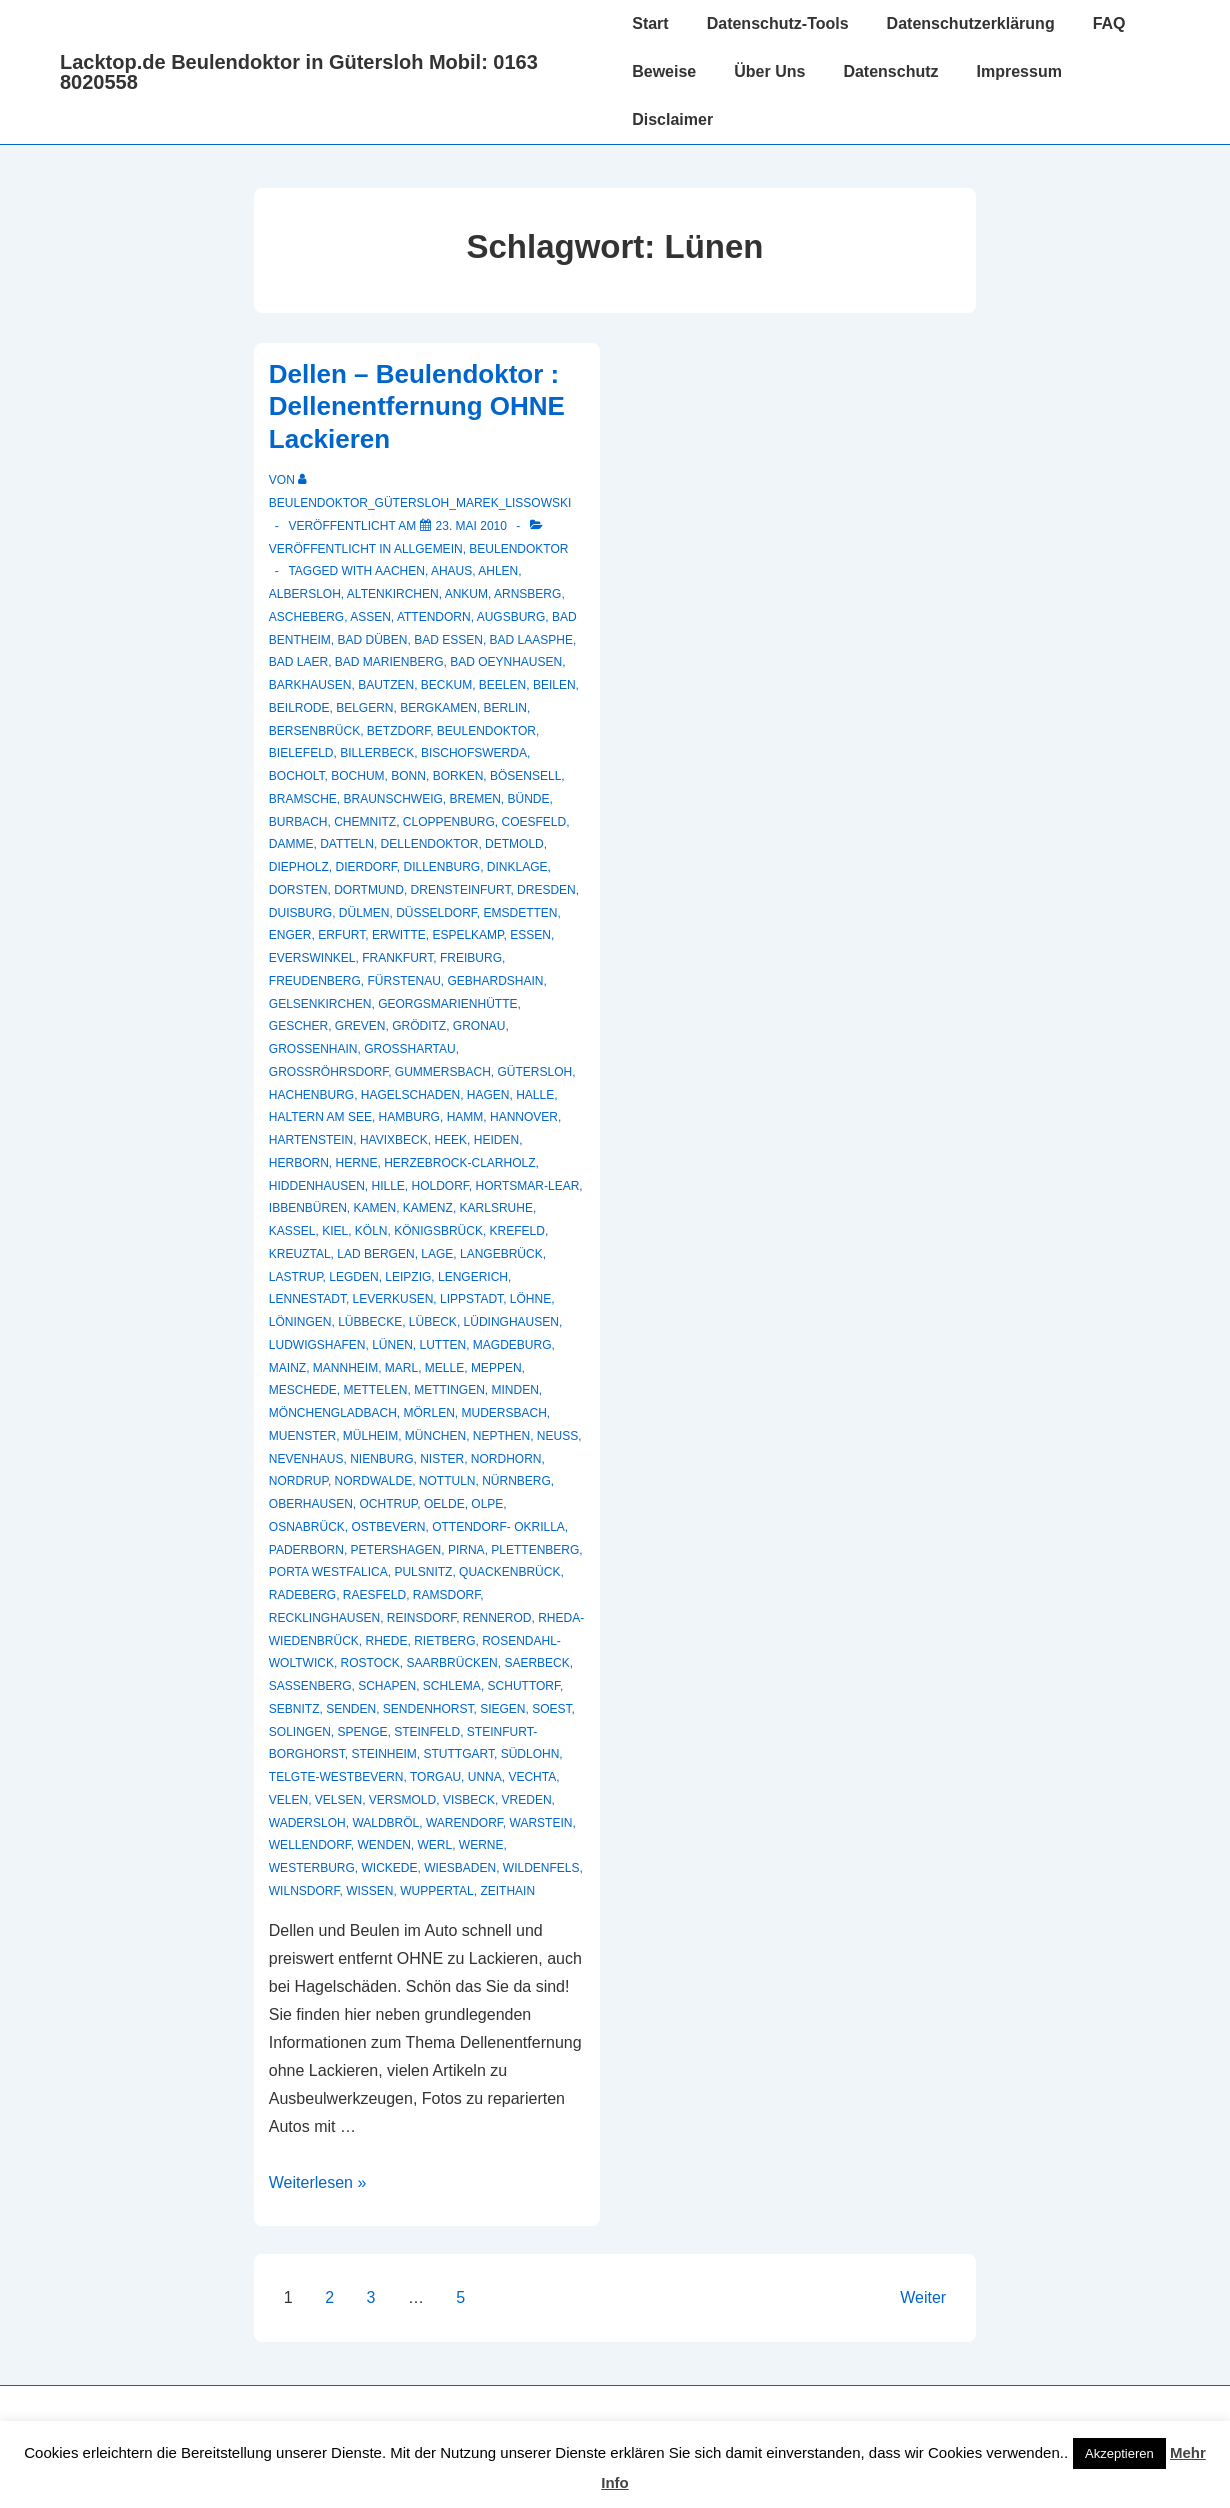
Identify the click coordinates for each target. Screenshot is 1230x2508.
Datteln (347, 844)
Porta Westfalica (328, 1572)
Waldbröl (385, 1823)
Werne (481, 1845)
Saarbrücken (451, 1663)
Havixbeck (394, 1140)
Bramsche (303, 799)
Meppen (496, 1368)
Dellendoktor (430, 844)
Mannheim (345, 1368)
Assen (370, 617)
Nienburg (381, 1459)
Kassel (292, 1231)
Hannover (524, 1117)
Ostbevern (388, 1527)
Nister (442, 1459)
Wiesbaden (460, 1868)
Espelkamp (467, 935)
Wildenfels (541, 1868)
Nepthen (501, 1436)
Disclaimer (672, 119)
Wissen (369, 1891)
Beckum (446, 685)
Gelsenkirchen (320, 1004)
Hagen (488, 1095)
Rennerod (497, 1618)
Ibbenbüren (308, 1208)
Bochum (357, 776)
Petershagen (396, 1550)
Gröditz (419, 1026)
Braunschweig (392, 799)
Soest (551, 1709)
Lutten (443, 1345)
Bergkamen (438, 708)
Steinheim (383, 1754)
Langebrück (501, 1254)
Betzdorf (398, 731)
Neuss (557, 1436)
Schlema (452, 1686)
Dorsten (298, 890)
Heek (450, 1140)
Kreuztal (300, 1254)
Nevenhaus (306, 1459)
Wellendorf (310, 1845)
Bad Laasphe (531, 640)
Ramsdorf (446, 1595)
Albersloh (305, 594)
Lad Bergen (375, 1254)
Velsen (338, 1800)
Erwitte (399, 935)
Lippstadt (471, 1299)
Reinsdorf (421, 1618)
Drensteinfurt (461, 890)
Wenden (383, 1845)
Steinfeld (427, 1732)
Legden (353, 1277)
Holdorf (440, 1186)
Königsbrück (438, 1231)
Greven (360, 1026)
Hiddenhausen (317, 1186)
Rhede (386, 1641)
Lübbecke (370, 1322)
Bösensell (525, 776)
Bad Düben (372, 640)
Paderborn (306, 1550)
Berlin (505, 708)
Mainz (287, 1368)
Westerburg (312, 1868)
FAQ (1109, 23)
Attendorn (434, 617)
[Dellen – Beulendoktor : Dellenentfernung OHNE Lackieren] (471, 526)
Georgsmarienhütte (447, 1004)
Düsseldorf (436, 913)
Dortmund (369, 890)
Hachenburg (311, 1095)
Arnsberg (527, 594)
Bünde (529, 799)
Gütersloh (535, 1072)
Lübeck (433, 1322)
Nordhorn (506, 1459)
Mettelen (375, 1390)
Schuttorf (524, 1686)
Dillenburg (442, 867)
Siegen (502, 1709)
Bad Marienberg (389, 662)
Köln (371, 1231)
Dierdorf (365, 867)
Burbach (298, 822)
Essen (530, 935)
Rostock (370, 1663)
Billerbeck (377, 753)
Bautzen (386, 685)
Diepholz (299, 867)
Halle (535, 1095)
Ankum (466, 594)
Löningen (300, 1322)
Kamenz (428, 1208)
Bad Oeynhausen (506, 662)
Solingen (300, 1732)
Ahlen (498, 571)
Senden (351, 1709)
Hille (387, 1186)
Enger (290, 935)
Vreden (527, 1800)
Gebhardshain (496, 981)
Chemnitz (365, 822)
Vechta (532, 1777)
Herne (356, 1163)
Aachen (400, 571)
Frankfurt (397, 958)
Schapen (387, 1686)
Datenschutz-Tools (778, 23)
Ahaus (451, 571)
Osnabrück (307, 1527)
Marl (401, 1368)
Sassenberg (310, 1686)
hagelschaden (410, 1095)
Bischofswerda (474, 753)
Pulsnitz (423, 1572)
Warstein (541, 1823)
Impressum (1019, 71)
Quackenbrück (509, 1572)
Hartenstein (311, 1140)
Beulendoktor (518, 549)
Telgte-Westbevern (336, 1777)
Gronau (479, 1026)
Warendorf (464, 1823)
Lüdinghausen (511, 1322)
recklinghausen (324, 1618)
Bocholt (297, 776)
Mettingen (449, 1390)
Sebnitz (294, 1709)
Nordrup (298, 1481)
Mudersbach (504, 1413)
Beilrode (299, 708)
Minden (515, 1390)
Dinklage (517, 867)
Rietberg (444, 1641)
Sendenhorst (428, 1709)
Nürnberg (516, 1481)
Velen (288, 1800)
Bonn (408, 776)
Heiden (496, 1140)
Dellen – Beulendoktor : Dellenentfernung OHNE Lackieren (417, 406)
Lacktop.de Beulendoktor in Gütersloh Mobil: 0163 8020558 (299, 72)
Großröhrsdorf (328, 1072)
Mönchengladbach (333, 1413)
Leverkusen (393, 1299)
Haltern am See (320, 1117)
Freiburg (471, 958)
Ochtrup (389, 1504)
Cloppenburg (449, 822)
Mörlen (428, 1413)
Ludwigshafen (317, 1345)
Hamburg (409, 1117)
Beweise (664, 71)
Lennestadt (307, 1299)
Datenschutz (890, 71)
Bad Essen (448, 640)
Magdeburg (512, 1345)
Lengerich (473, 1277)
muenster (302, 1436)
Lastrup (296, 1277)
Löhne (530, 1299)
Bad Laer (298, 662)
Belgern (364, 708)
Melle (444, 1368)
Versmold (402, 1800)
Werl (435, 1845)
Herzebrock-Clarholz (459, 1163)
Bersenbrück (314, 731)
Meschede (303, 1390)
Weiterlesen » (318, 2182)
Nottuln (447, 1481)
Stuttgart (459, 1754)
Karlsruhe (496, 1208)
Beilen (554, 685)
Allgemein (428, 549)
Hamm (465, 1117)
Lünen (392, 1345)
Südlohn (530, 1754)
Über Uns (769, 71)
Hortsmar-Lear (528, 1186)
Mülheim (370, 1436)
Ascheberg (306, 617)
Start (650, 23)
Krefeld (517, 1231)
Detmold (514, 844)
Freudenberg (315, 981)
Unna (485, 1777)
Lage (437, 1254)
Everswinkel (312, 958)
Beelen (502, 685)
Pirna (466, 1550)
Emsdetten (521, 913)
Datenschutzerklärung (971, 23)
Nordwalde (374, 1481)
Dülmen (364, 913)
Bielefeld (301, 753)
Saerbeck (536, 1663)
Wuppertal (437, 1891)
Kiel (335, 1231)
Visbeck (469, 1800)
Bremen (475, 799)
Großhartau (410, 1049)
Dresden (546, 890)
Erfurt (341, 935)
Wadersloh (307, 1823)
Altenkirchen (393, 594)
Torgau (435, 1777)
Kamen (375, 1208)
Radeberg (302, 1595)
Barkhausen (310, 685)
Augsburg (511, 617)
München (435, 1436)
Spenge (362, 1732)
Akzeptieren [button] (1119, 2453)
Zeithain (507, 1891)
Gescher (298, 1026)
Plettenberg (535, 1550)
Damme (291, 844)
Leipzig (408, 1277)
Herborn (299, 1163)
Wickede (389, 1868)
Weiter (923, 2297)
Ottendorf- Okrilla (498, 1527)
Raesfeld (374, 1595)
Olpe (487, 1504)
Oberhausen (311, 1504)
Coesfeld (534, 822)
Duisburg (300, 913)
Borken (458, 776)
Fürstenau (403, 981)
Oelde (444, 1504)
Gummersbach (443, 1072)
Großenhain (313, 1049)
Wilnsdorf (304, 1891)
